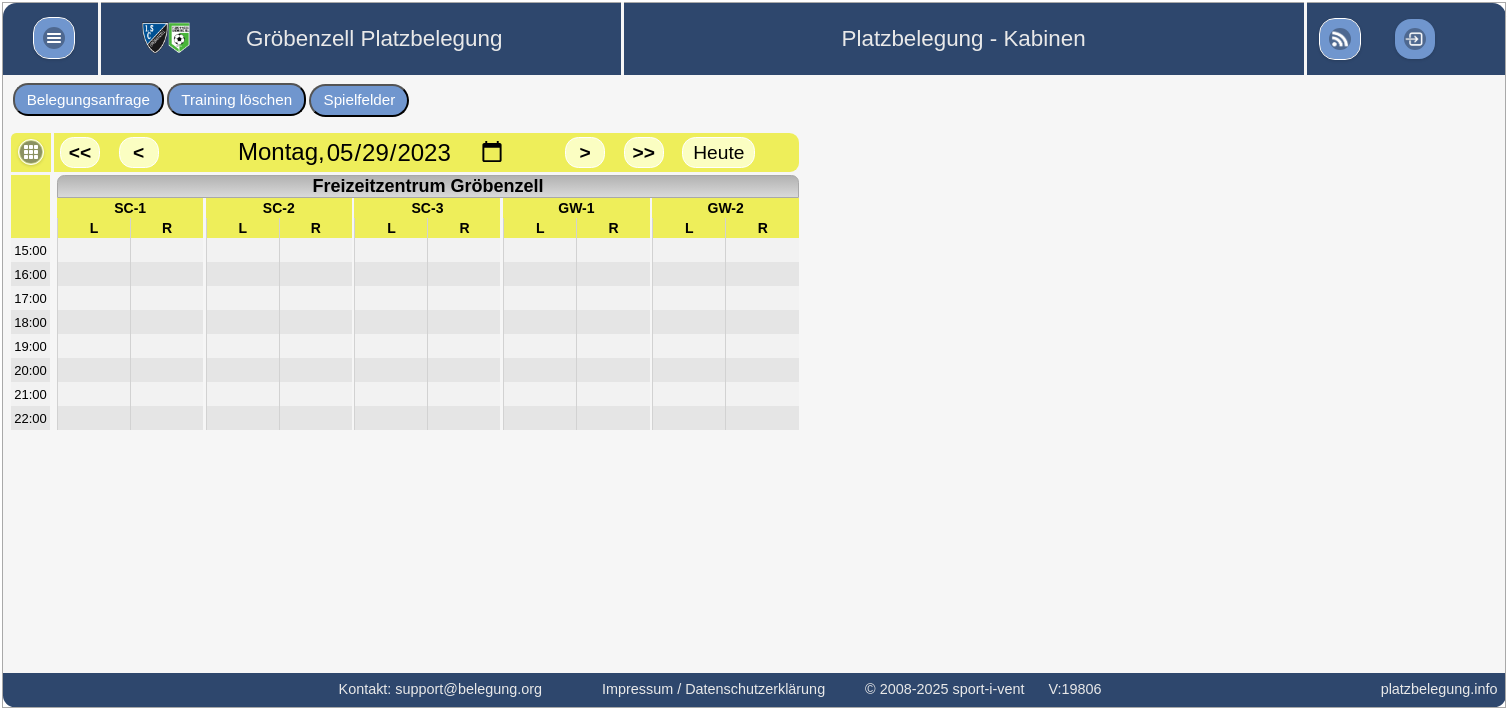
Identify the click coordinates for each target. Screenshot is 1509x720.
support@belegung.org (468, 689)
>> (643, 152)
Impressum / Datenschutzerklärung (713, 689)
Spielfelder (360, 99)
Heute (718, 152)
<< (80, 152)
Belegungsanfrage (88, 99)
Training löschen (236, 99)
